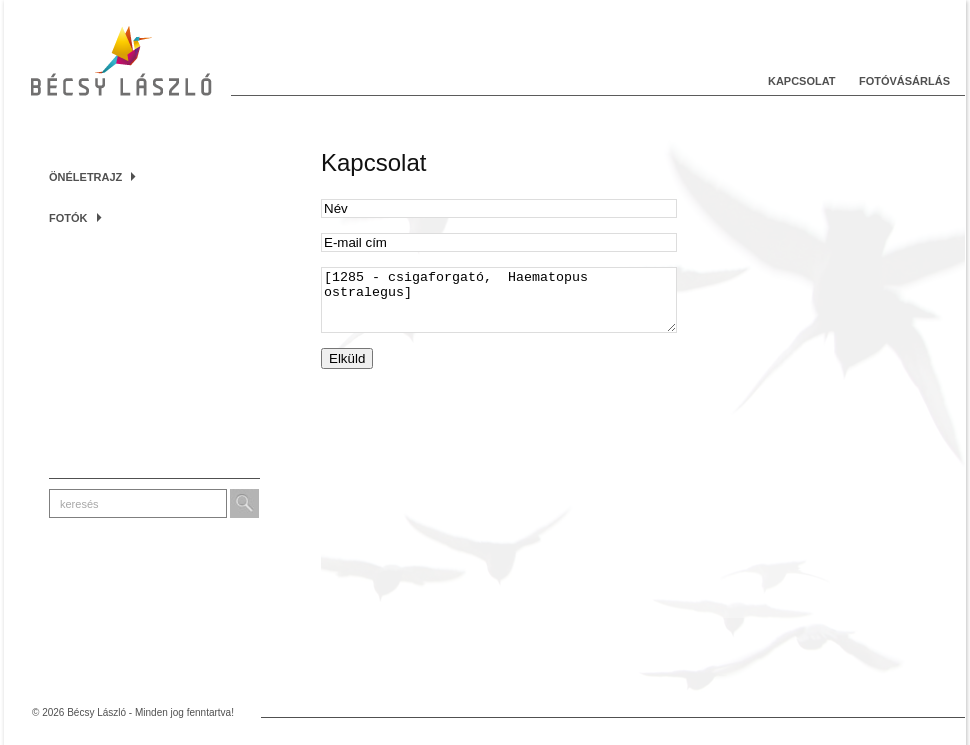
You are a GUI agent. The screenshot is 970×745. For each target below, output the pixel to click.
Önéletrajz (92, 177)
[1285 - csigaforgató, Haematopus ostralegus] (499, 306)
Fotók (75, 218)
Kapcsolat (802, 81)
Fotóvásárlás (904, 81)
